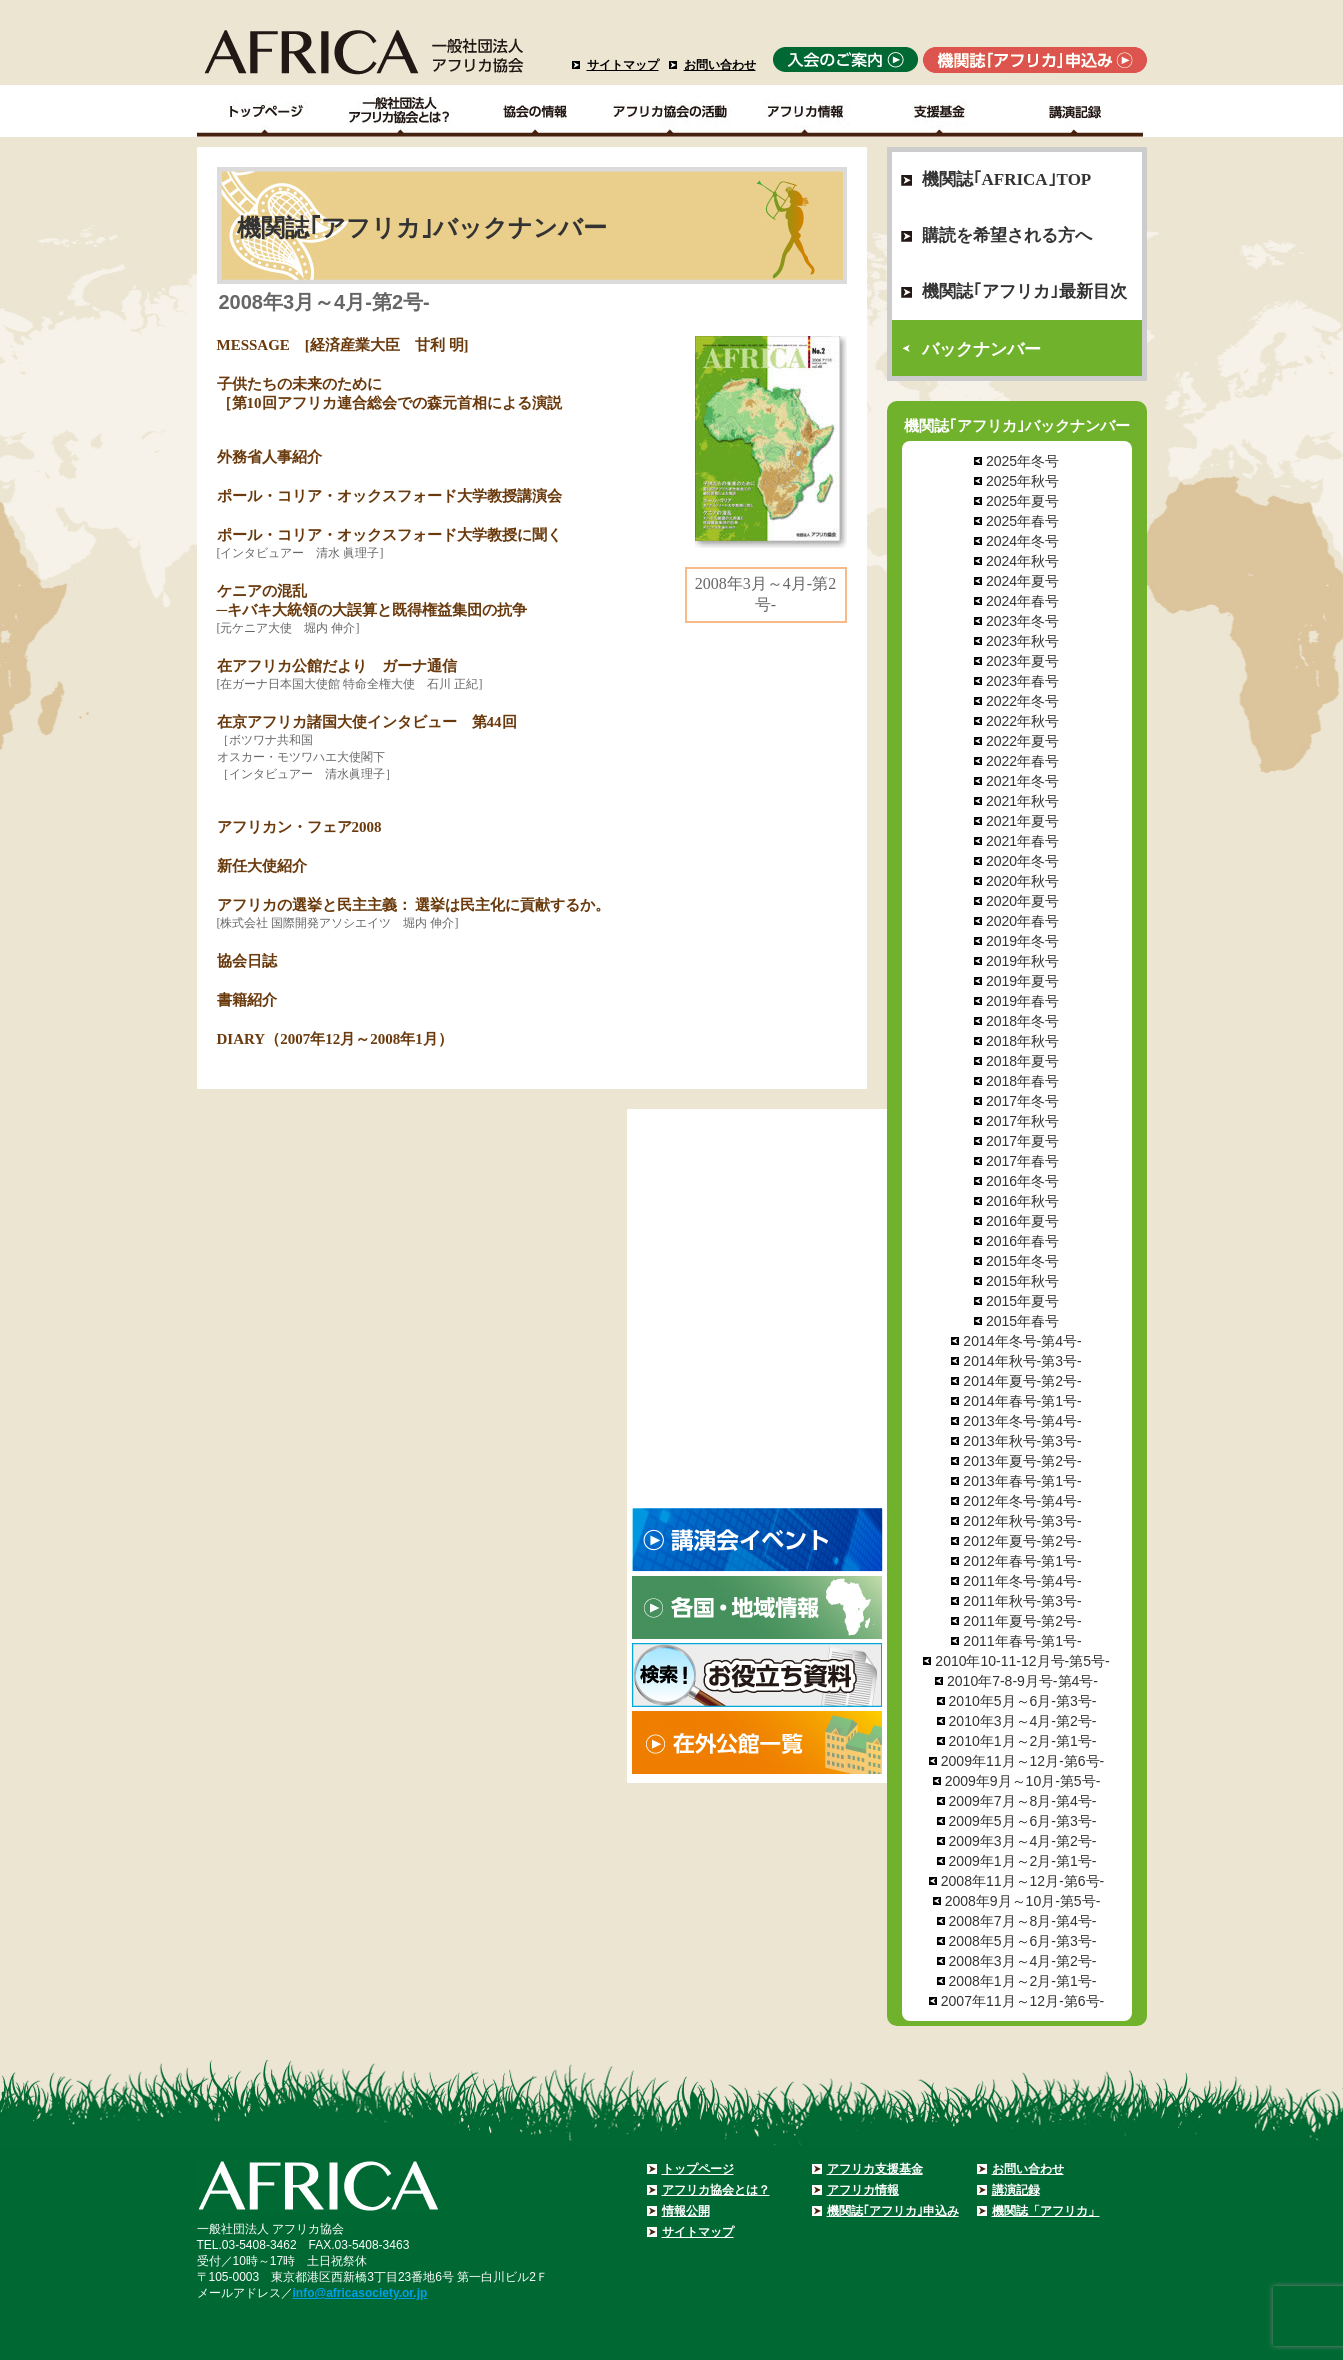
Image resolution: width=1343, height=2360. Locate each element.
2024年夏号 (1022, 581)
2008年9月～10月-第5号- (1023, 1901)
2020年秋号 (1022, 881)
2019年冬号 (1022, 941)
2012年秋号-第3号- (1022, 1521)
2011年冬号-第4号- (1022, 1581)
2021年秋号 (1022, 801)
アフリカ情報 (863, 2190)
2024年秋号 (1022, 561)
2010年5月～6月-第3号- (1023, 1701)
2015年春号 (1022, 1321)
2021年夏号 (1022, 821)
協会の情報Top (535, 111)
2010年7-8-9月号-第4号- (1022, 1681)
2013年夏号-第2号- (1022, 1461)
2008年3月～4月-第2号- (1023, 1961)
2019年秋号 (1022, 961)
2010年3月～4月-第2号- (1023, 1721)
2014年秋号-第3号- (1022, 1361)
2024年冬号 (1022, 541)
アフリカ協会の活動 (670, 111)
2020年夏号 (1022, 901)
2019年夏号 (1022, 981)
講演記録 (1075, 111)
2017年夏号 (1022, 1141)
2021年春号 (1022, 841)
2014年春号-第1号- (1022, 1401)
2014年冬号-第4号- (1022, 1341)
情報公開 (686, 2211)
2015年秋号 (1022, 1281)
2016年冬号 (1022, 1181)
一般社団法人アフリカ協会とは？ (400, 111)
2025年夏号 (1022, 501)
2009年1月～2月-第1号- (1023, 1861)
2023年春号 (1022, 681)
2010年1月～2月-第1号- (1023, 1741)
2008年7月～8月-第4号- (1023, 1921)
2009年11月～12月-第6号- (1022, 1761)
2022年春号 (1022, 761)
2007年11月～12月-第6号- (1022, 2001)
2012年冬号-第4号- (1022, 1501)
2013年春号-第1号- (1022, 1481)
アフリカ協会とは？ (716, 2190)
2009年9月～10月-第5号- (1023, 1781)
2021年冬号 (1022, 781)
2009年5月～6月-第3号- (1023, 1821)
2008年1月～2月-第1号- (1023, 1981)
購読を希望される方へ (1007, 235)
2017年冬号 (1022, 1101)
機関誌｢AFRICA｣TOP (1007, 179)
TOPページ (264, 111)
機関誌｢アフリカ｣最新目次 (1024, 291)
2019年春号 (1022, 1001)
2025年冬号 (1022, 461)
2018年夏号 (1022, 1061)
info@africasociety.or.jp (360, 2293)
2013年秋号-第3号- (1022, 1441)
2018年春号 (1022, 1081)
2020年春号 (1022, 921)
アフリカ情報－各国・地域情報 (805, 111)
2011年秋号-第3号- (1022, 1601)
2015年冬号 (1022, 1261)
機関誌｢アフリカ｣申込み (893, 2211)
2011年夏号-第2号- (1022, 1621)
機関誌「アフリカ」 (1046, 2211)
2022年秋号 (1022, 721)
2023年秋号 (1022, 641)
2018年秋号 (1022, 1041)
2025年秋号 (1022, 481)
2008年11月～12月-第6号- (1022, 1881)
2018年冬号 (1022, 1021)
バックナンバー (981, 349)
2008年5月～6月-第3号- (1023, 1941)
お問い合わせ (720, 65)
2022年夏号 (1022, 741)
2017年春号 (1022, 1161)
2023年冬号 (1022, 621)
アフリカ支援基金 (875, 2169)
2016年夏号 (1022, 1221)
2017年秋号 (1022, 1121)
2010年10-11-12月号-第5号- (1022, 1661)
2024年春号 (1022, 601)
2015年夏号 (1022, 1301)
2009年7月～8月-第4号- (1023, 1801)
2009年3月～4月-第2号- (1023, 1841)
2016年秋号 (1022, 1201)
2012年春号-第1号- (1022, 1561)
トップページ (698, 2169)
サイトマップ (623, 65)
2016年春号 (1022, 1241)
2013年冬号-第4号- (1022, 1421)
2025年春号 (1022, 521)
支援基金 (940, 111)
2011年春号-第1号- (1022, 1641)
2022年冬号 (1022, 701)
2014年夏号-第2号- (1022, 1381)
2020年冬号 (1022, 861)
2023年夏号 (1022, 661)
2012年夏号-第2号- (1022, 1541)
